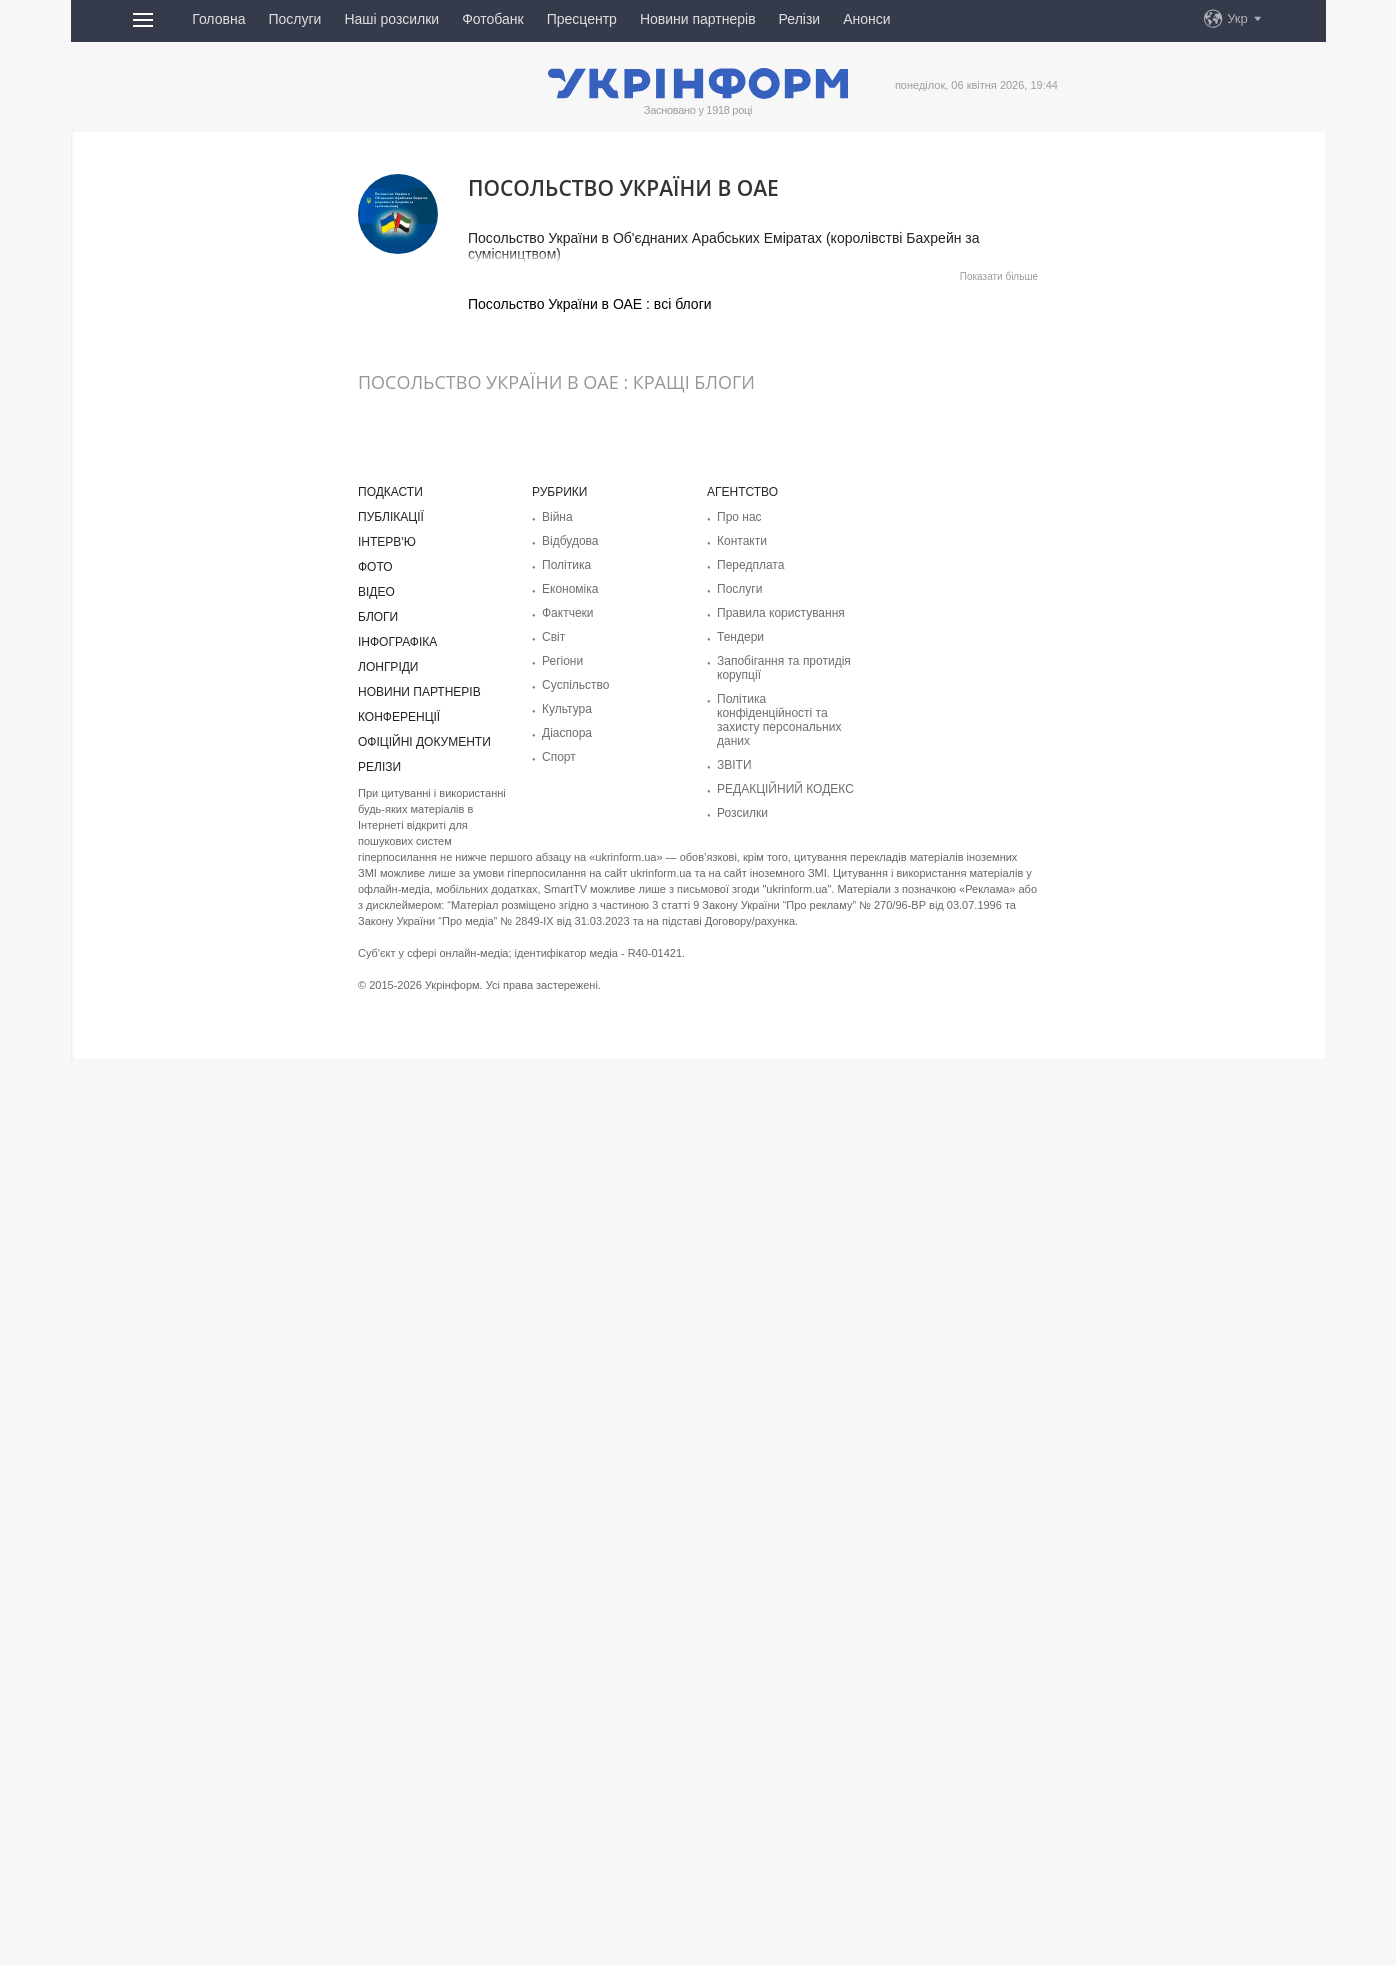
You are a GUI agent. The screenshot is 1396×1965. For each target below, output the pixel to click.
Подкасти (390, 492)
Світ (553, 637)
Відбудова (570, 541)
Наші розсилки (391, 19)
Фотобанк (493, 19)
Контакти (742, 541)
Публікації (391, 517)
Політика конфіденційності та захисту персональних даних (779, 720)
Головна (218, 19)
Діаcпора (567, 733)
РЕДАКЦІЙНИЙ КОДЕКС (785, 789)
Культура (567, 709)
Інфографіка (397, 642)
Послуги (294, 19)
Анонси (866, 19)
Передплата (750, 565)
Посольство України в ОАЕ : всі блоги (590, 304)
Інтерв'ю (387, 542)
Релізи (800, 19)
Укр (1237, 18)
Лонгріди (388, 667)
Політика (566, 565)
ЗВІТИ (734, 765)
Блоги (378, 617)
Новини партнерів (698, 19)
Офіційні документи (424, 742)
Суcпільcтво (576, 685)
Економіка (570, 589)
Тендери (740, 637)
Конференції (399, 717)
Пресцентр (582, 19)
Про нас (739, 517)
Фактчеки (568, 613)
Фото (375, 567)
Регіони (562, 661)
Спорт (559, 757)
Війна (557, 517)
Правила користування (781, 613)
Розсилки (742, 813)
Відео (376, 592)
